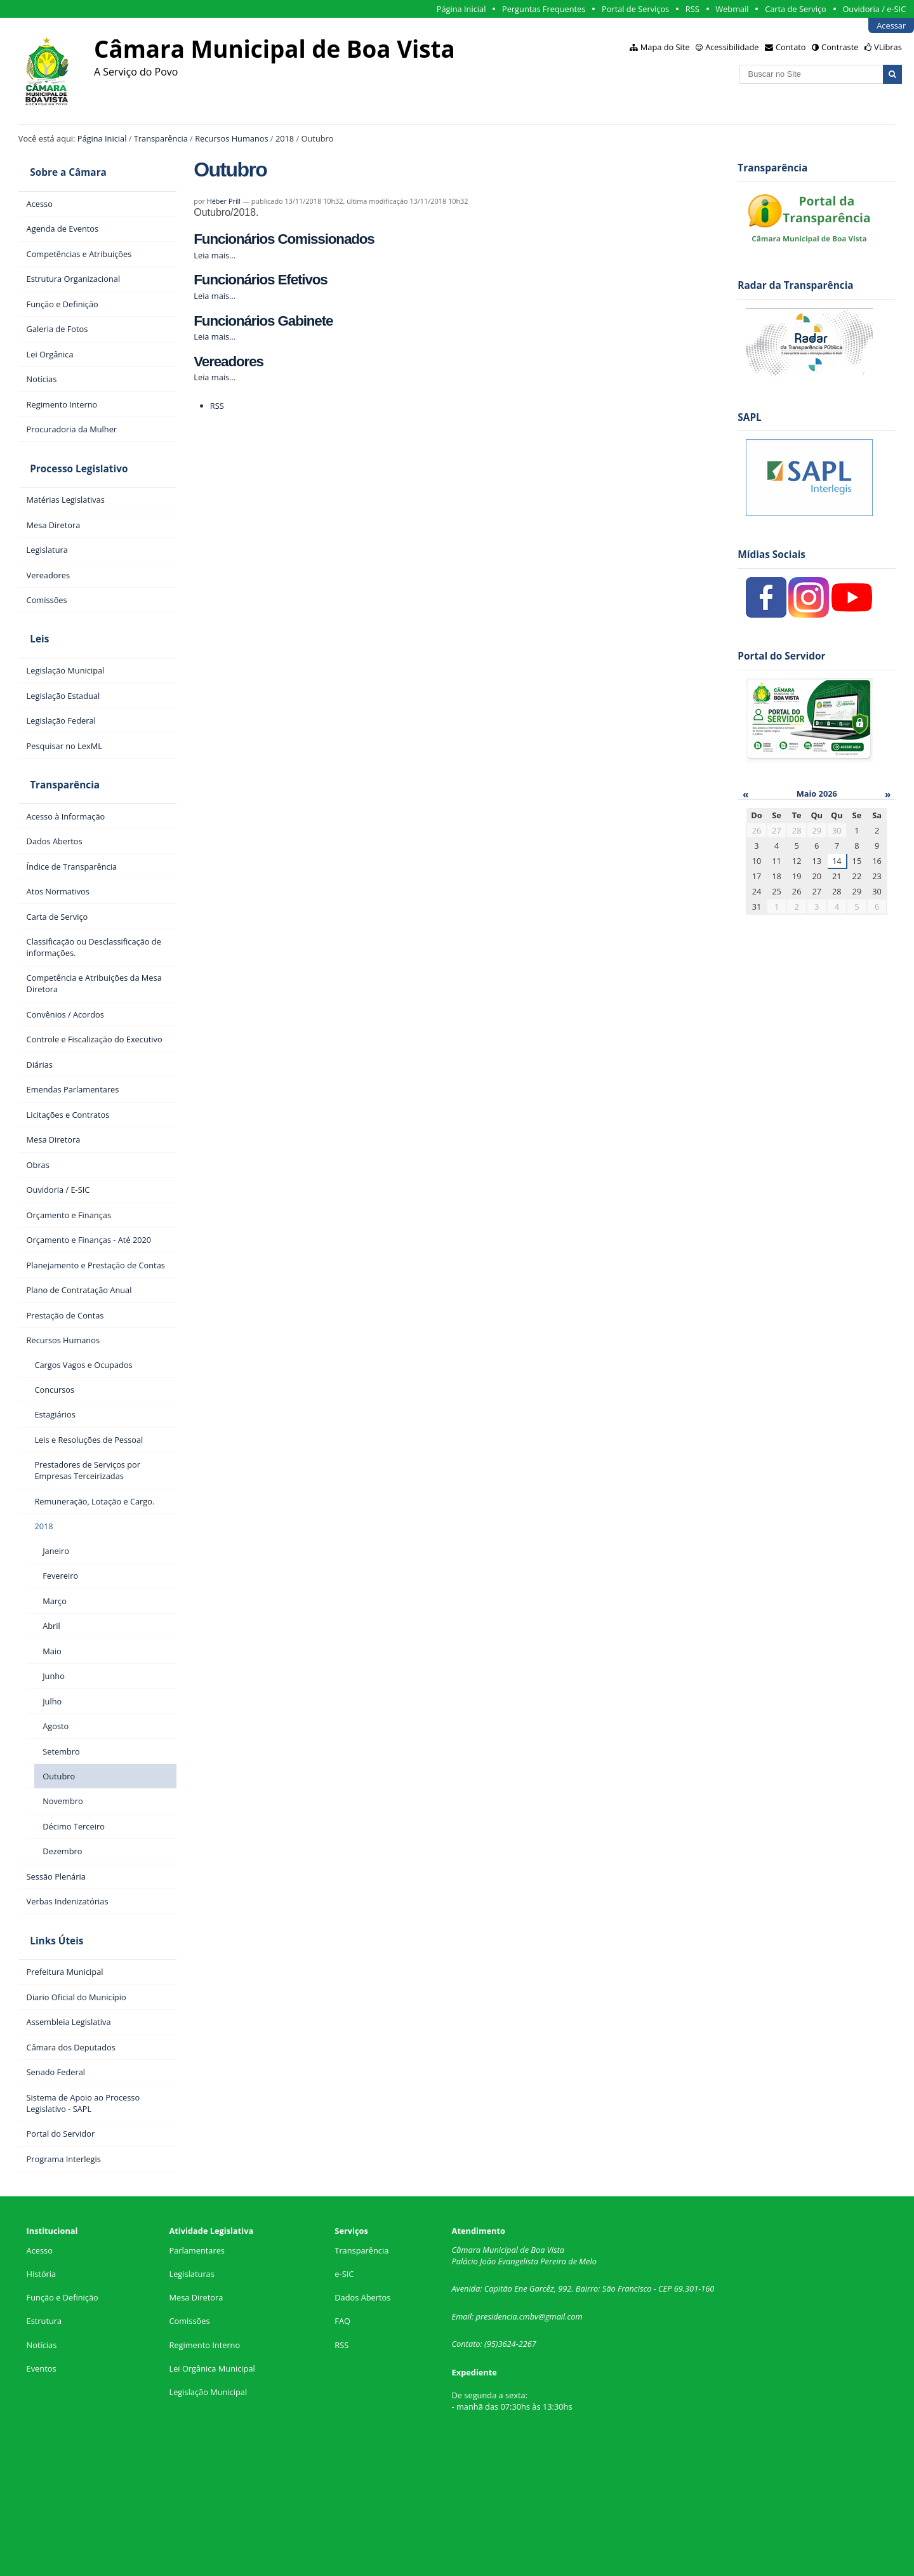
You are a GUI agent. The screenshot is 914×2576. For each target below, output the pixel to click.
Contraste (839, 47)
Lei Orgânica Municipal (212, 2319)
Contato (791, 47)
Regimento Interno (204, 2296)
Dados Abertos (362, 2249)
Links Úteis (45, 1897)
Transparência (161, 138)
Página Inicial (461, 9)
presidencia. (497, 2267)
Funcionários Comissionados (284, 239)
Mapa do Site (665, 47)
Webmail (731, 9)
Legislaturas (191, 2225)
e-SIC (344, 2225)
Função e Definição (62, 2249)
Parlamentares (196, 2201)
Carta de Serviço (795, 9)
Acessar (891, 25)
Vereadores (228, 361)
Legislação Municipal (208, 2343)
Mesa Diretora (196, 2249)
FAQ (342, 2272)
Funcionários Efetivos (260, 280)
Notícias (42, 2296)
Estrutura (44, 2272)
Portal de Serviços (635, 9)
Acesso (40, 2201)
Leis (27, 614)
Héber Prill (224, 201)
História (41, 2225)
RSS (692, 9)
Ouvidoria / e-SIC (874, 9)
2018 (284, 138)
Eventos (41, 2319)
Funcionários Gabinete (263, 321)
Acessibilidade (731, 47)
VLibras (888, 47)
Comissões (189, 2272)
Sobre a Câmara (56, 168)
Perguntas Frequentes (543, 9)
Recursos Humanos (231, 138)
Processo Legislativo (67, 453)
